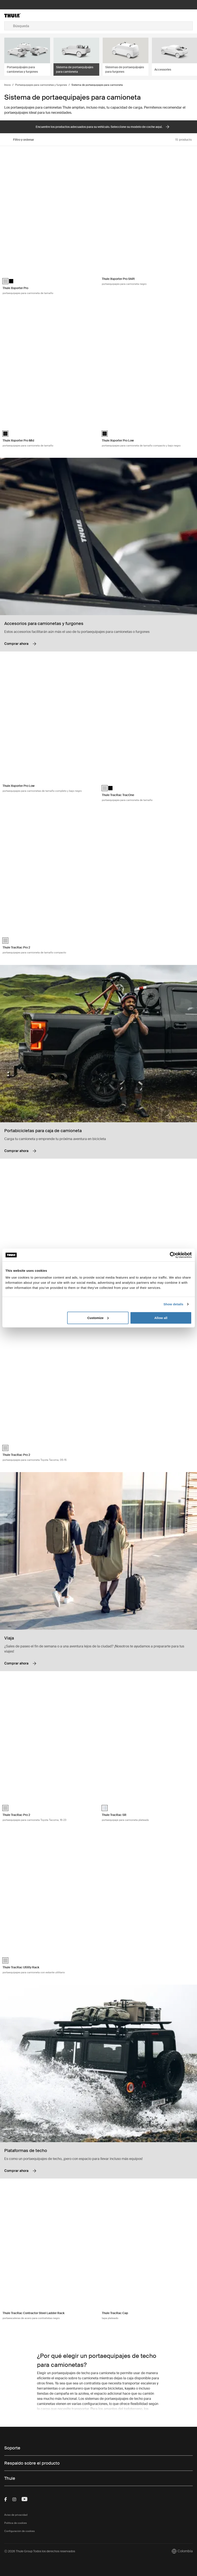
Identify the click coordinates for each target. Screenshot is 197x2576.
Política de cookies (15, 2523)
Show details (173, 1304)
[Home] (35, 15)
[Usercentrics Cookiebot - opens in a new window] (173, 1255)
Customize (98, 1317)
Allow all (160, 1317)
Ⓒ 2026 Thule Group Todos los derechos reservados (39, 2551)
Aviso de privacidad (15, 2515)
